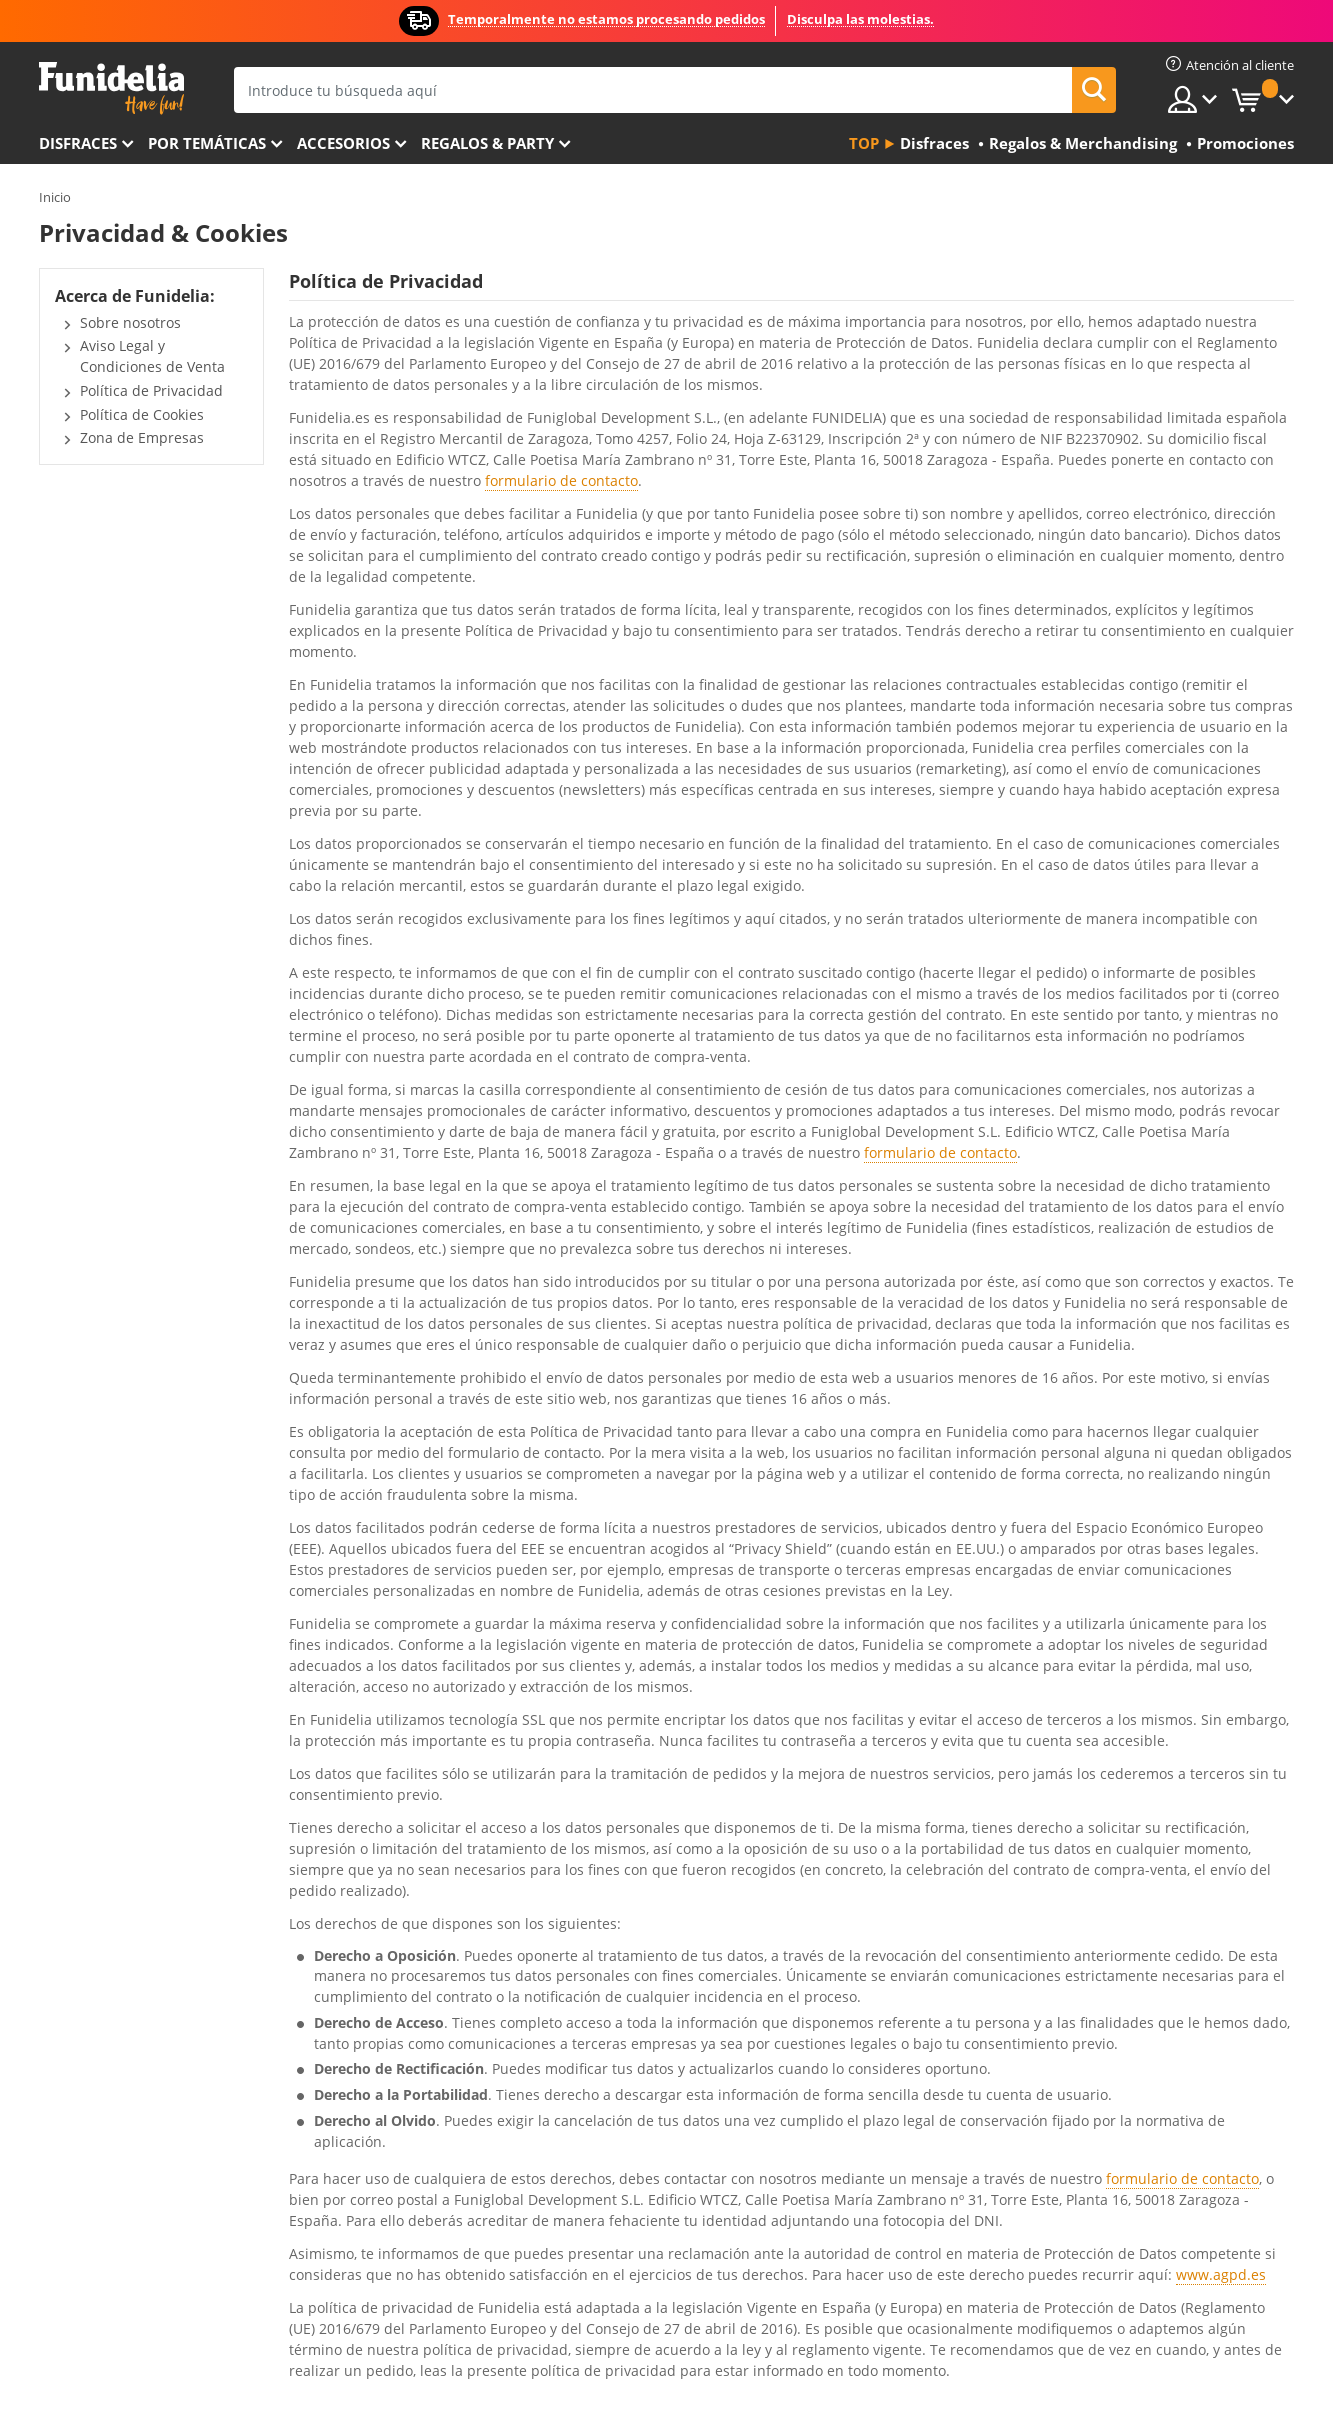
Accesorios (343, 143)
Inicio (55, 197)
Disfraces (78, 143)
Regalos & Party (487, 143)
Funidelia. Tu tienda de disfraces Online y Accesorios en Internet (111, 88)
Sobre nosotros (130, 322)
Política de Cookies (142, 414)
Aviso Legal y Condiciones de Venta (152, 356)
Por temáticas (207, 143)
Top (864, 143)
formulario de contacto (561, 480)
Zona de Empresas (142, 437)
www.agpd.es (1221, 2274)
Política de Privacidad (151, 390)
